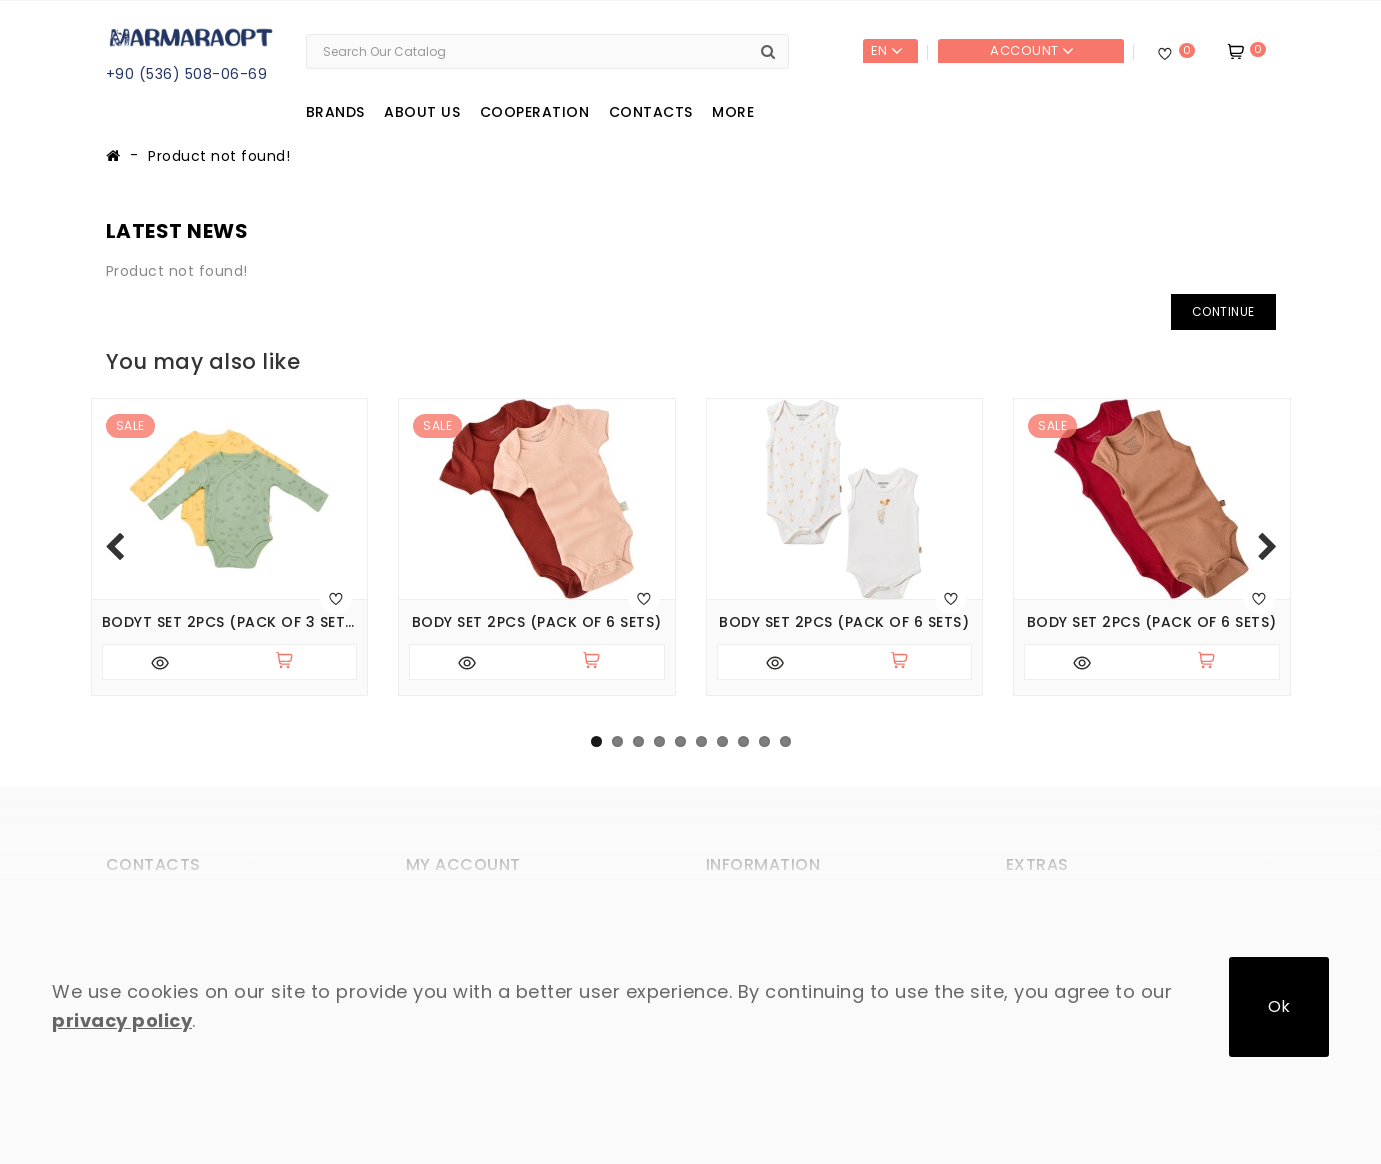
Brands (335, 112)
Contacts (651, 112)
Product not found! (219, 156)
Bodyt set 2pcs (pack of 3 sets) (230, 622)
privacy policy (122, 1020)
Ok (1279, 1006)
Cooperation (535, 112)
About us (422, 112)
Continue (1223, 311)
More (733, 112)
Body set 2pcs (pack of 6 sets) (537, 622)
